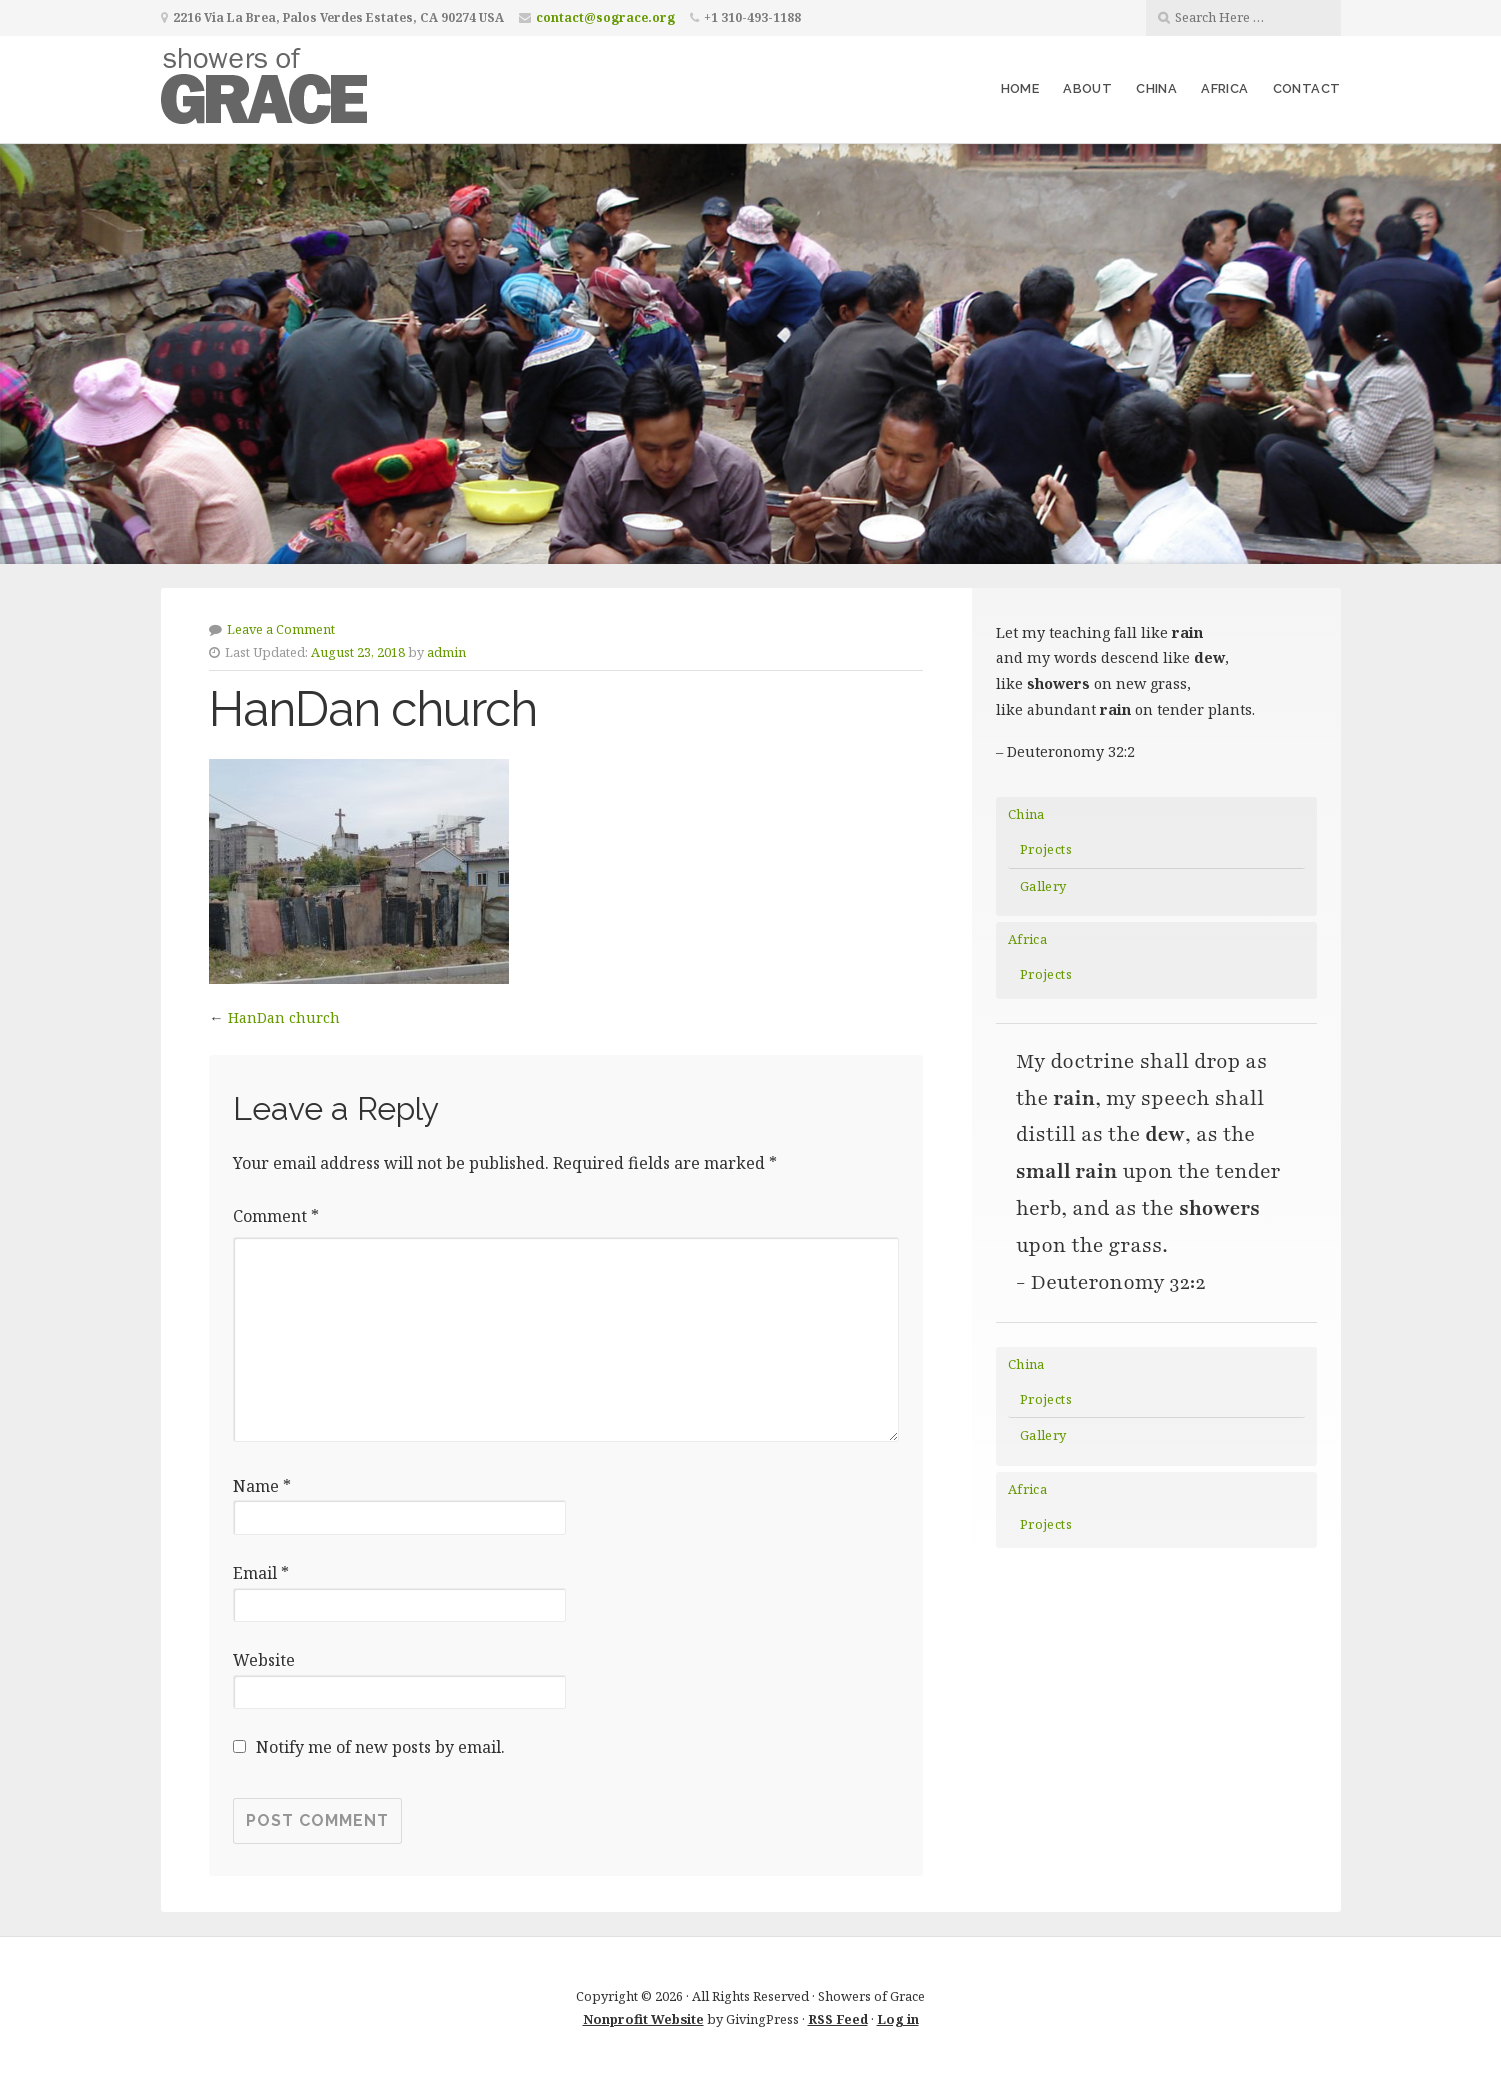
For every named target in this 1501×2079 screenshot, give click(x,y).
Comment (276, 1216)
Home (1020, 88)
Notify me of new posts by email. (380, 1747)
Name (262, 1486)
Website (264, 1660)
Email (261, 1573)
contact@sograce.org (605, 17)
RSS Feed (838, 2019)
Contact (1307, 88)
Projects (1046, 849)
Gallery (1043, 886)
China (1156, 88)
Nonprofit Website (643, 2019)
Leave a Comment (281, 629)
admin (446, 652)
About (1087, 88)
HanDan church (284, 1017)
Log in (898, 2019)
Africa (1224, 88)
